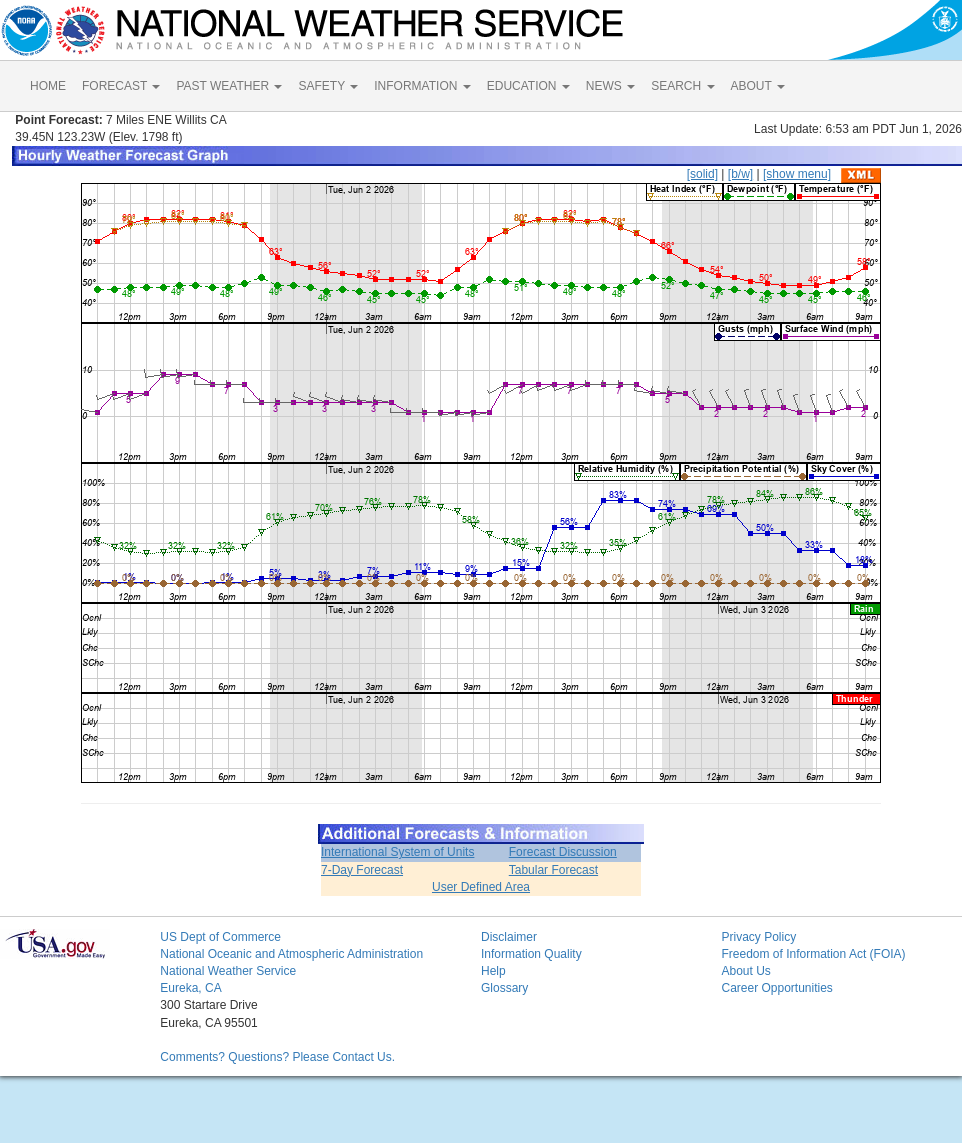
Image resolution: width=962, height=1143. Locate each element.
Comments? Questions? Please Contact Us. (277, 1057)
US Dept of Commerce (220, 937)
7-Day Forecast (362, 870)
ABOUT (758, 86)
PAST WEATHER (229, 86)
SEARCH (682, 86)
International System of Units (397, 852)
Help (493, 971)
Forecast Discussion (563, 852)
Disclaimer (509, 937)
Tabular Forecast (553, 870)
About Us (745, 971)
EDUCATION (528, 86)
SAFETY (328, 86)
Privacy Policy (758, 937)
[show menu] (797, 174)
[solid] (702, 174)
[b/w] (740, 174)
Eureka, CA (190, 988)
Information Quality (531, 954)
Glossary (504, 988)
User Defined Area (481, 887)
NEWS (610, 86)
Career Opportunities (776, 988)
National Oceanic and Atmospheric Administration (291, 954)
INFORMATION (422, 86)
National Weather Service (228, 971)
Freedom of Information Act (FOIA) (813, 954)
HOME (48, 86)
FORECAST (121, 86)
